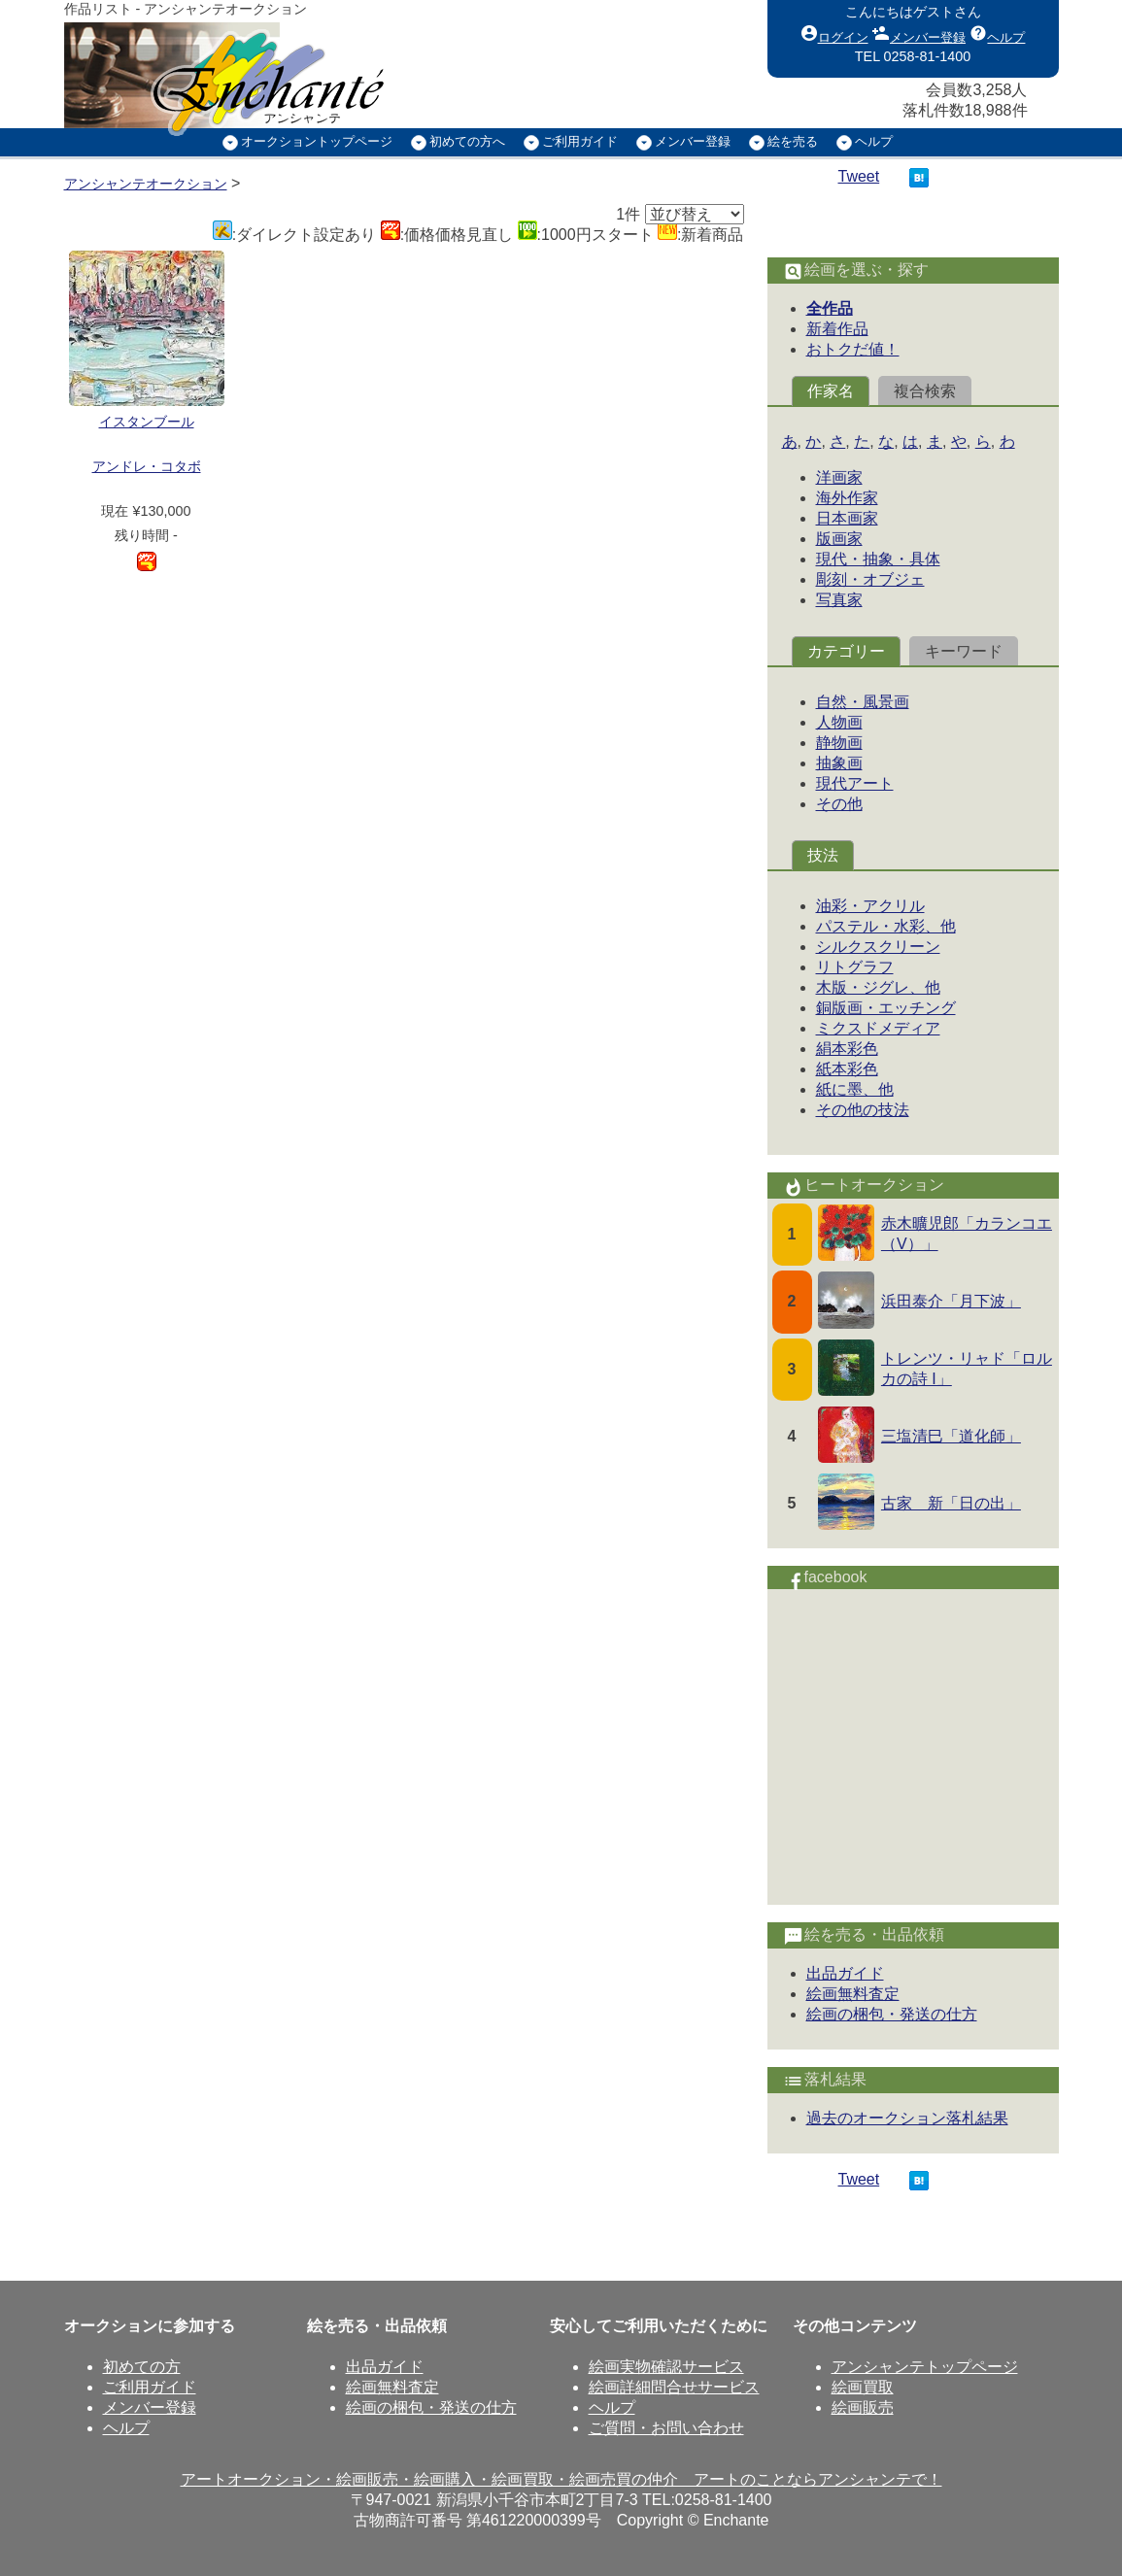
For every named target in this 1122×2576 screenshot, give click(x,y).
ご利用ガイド (580, 141)
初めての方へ (467, 141)
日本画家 (847, 518)
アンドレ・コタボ (146, 466)
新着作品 (837, 329)
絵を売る (792, 141)
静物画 (839, 742)
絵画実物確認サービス (666, 2366)
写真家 (839, 600)
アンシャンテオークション (145, 183)
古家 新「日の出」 (951, 1503)
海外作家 (847, 498)
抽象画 (839, 763)
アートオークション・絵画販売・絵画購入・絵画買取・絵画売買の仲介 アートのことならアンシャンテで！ (561, 2479)
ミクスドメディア (878, 1028)
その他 (839, 804)
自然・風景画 (862, 702)
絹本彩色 (847, 1048)
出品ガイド (845, 1973)
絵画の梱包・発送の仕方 (891, 2014)
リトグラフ (855, 967)
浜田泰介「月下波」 (951, 1301)
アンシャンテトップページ (925, 2366)
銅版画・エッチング (886, 1008)
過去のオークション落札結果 (907, 2118)
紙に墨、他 (855, 1089)
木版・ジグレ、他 (878, 987)
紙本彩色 (847, 1069)
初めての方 (142, 2366)
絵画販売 (863, 2407)
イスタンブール (146, 421)
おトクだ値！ (853, 349)
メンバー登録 (919, 33)
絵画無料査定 (853, 1993)
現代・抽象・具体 (878, 559)
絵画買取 (863, 2387)
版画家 (839, 538)
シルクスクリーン (878, 946)
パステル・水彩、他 (886, 926)
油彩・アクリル (870, 906)
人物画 (839, 722)
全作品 (829, 308)
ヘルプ (997, 33)
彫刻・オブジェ (870, 579)
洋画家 (839, 477)
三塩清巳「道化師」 (951, 1436)
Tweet (859, 176)
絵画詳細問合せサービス (674, 2387)
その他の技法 (862, 1110)
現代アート (855, 783)
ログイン (834, 33)
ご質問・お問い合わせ (666, 2428)
